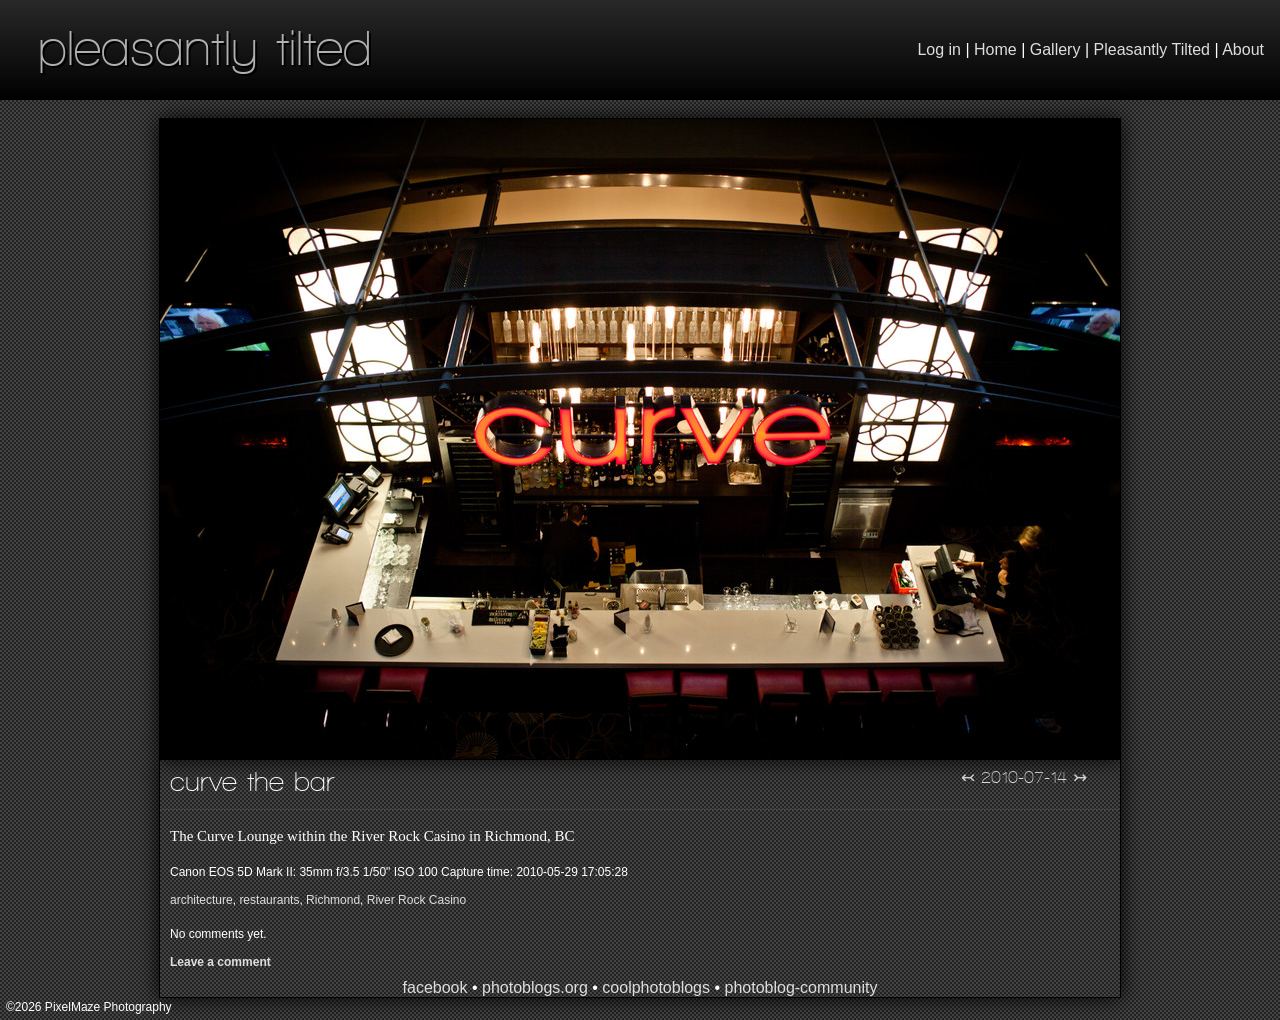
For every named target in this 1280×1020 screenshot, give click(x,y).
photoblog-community (800, 987)
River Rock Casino (416, 900)
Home (995, 49)
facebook (435, 987)
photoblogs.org (535, 987)
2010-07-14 (1024, 777)
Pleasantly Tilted (1152, 49)
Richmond (333, 900)
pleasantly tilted (205, 47)
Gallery (1055, 49)
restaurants (269, 900)
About (1243, 49)
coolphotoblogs (656, 987)
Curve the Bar (252, 781)
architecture (201, 900)
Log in (939, 49)
